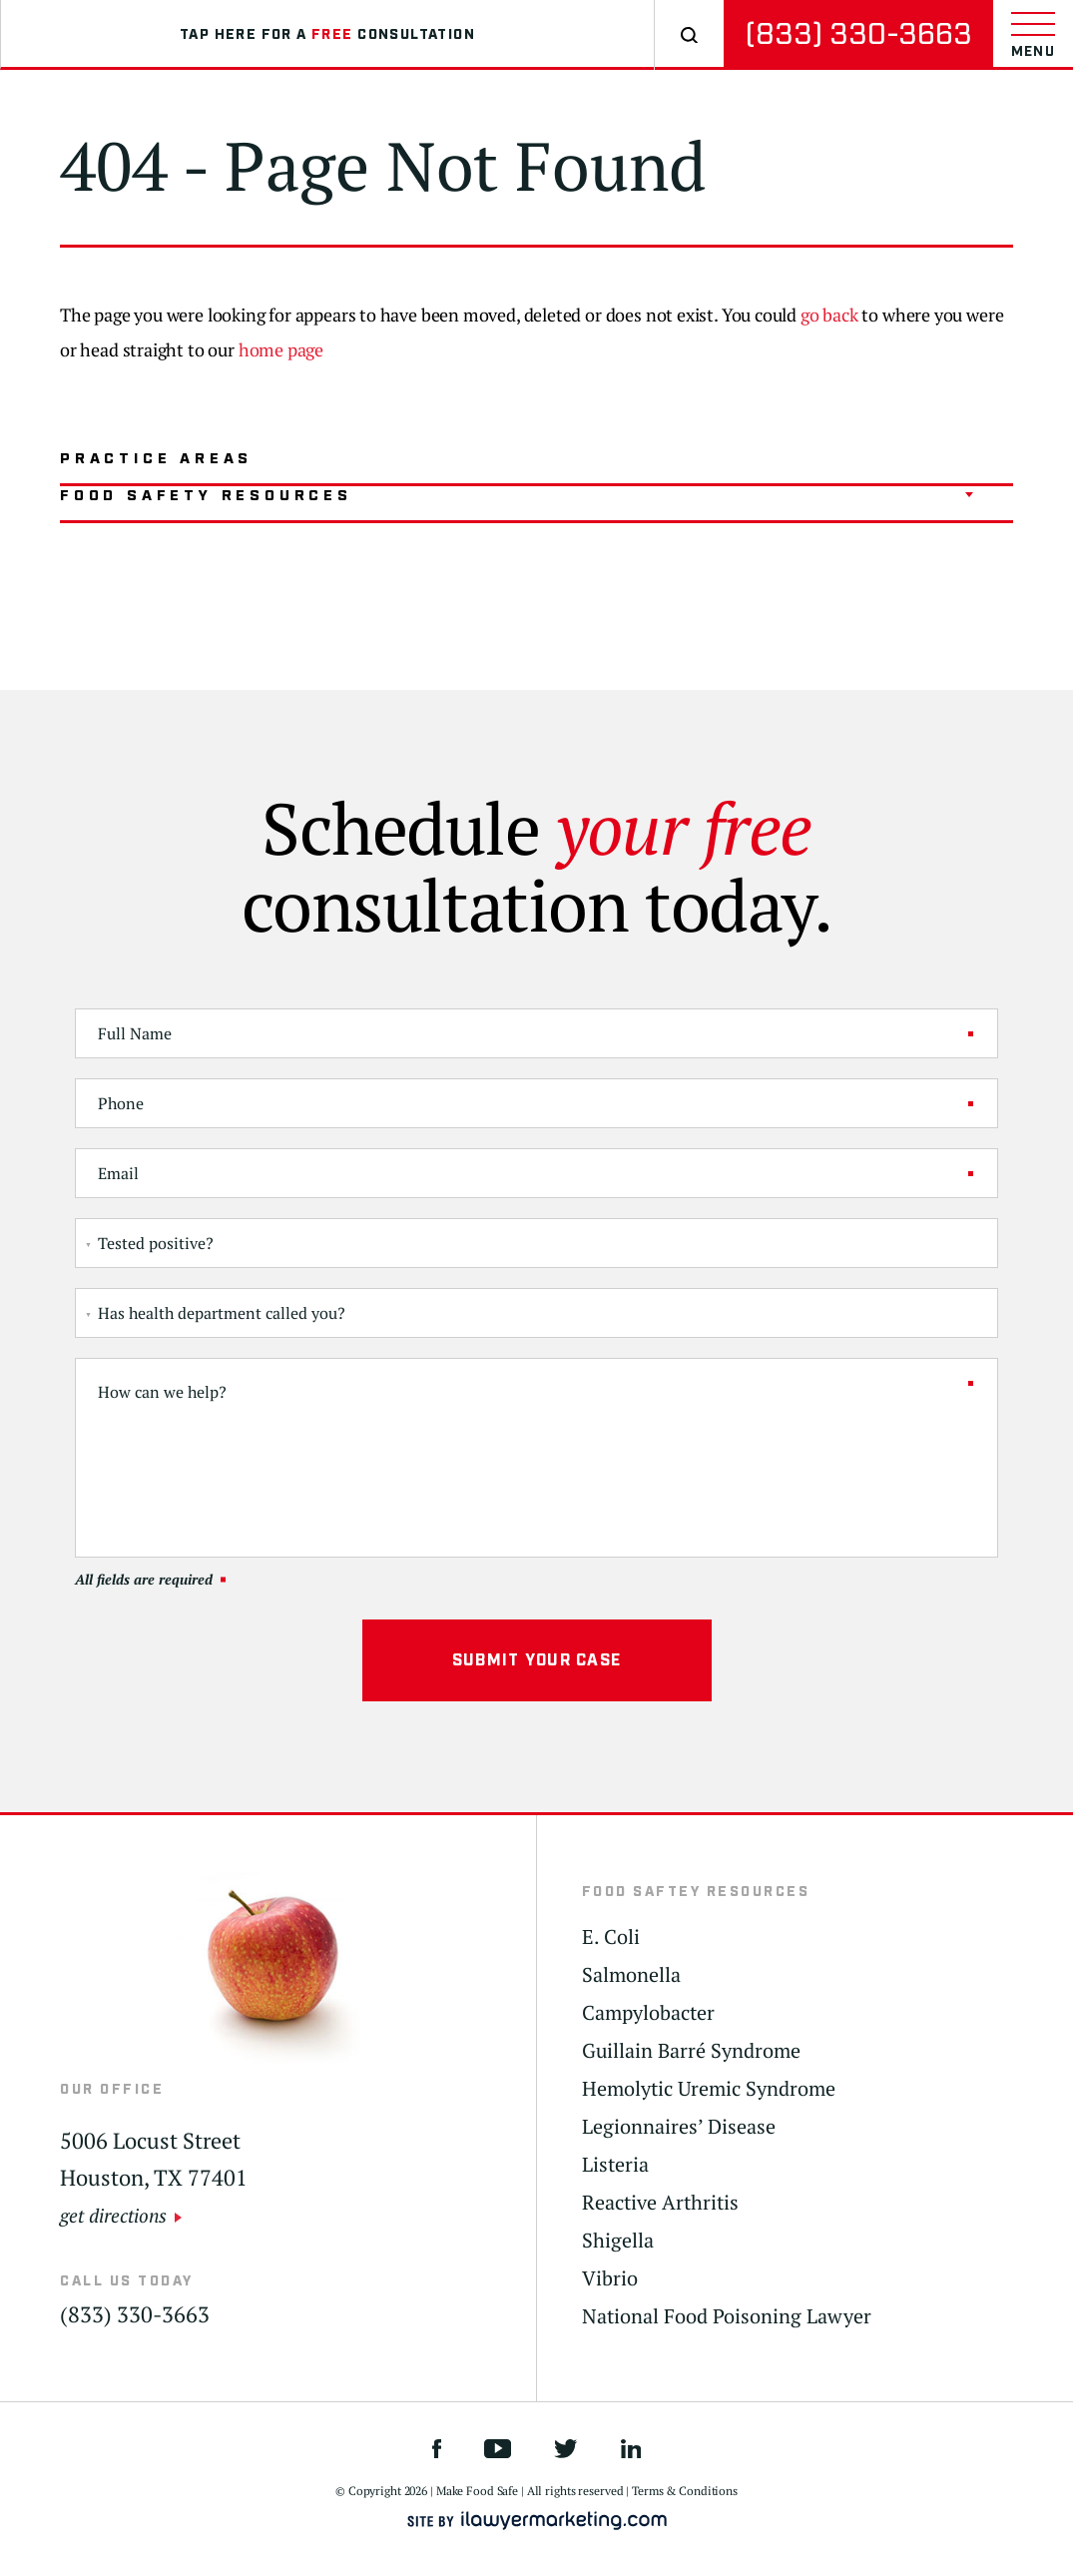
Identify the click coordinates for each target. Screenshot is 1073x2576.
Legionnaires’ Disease (679, 2127)
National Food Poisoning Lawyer (726, 2316)
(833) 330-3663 (858, 34)
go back (829, 314)
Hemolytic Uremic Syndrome (708, 2089)
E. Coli (611, 1937)
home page (281, 349)
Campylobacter (648, 2013)
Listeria (615, 2165)
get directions (113, 2215)
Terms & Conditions (685, 2490)
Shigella (618, 2241)
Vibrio (610, 2278)
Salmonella (631, 1975)
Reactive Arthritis (660, 2203)
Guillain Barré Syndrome (691, 2051)
